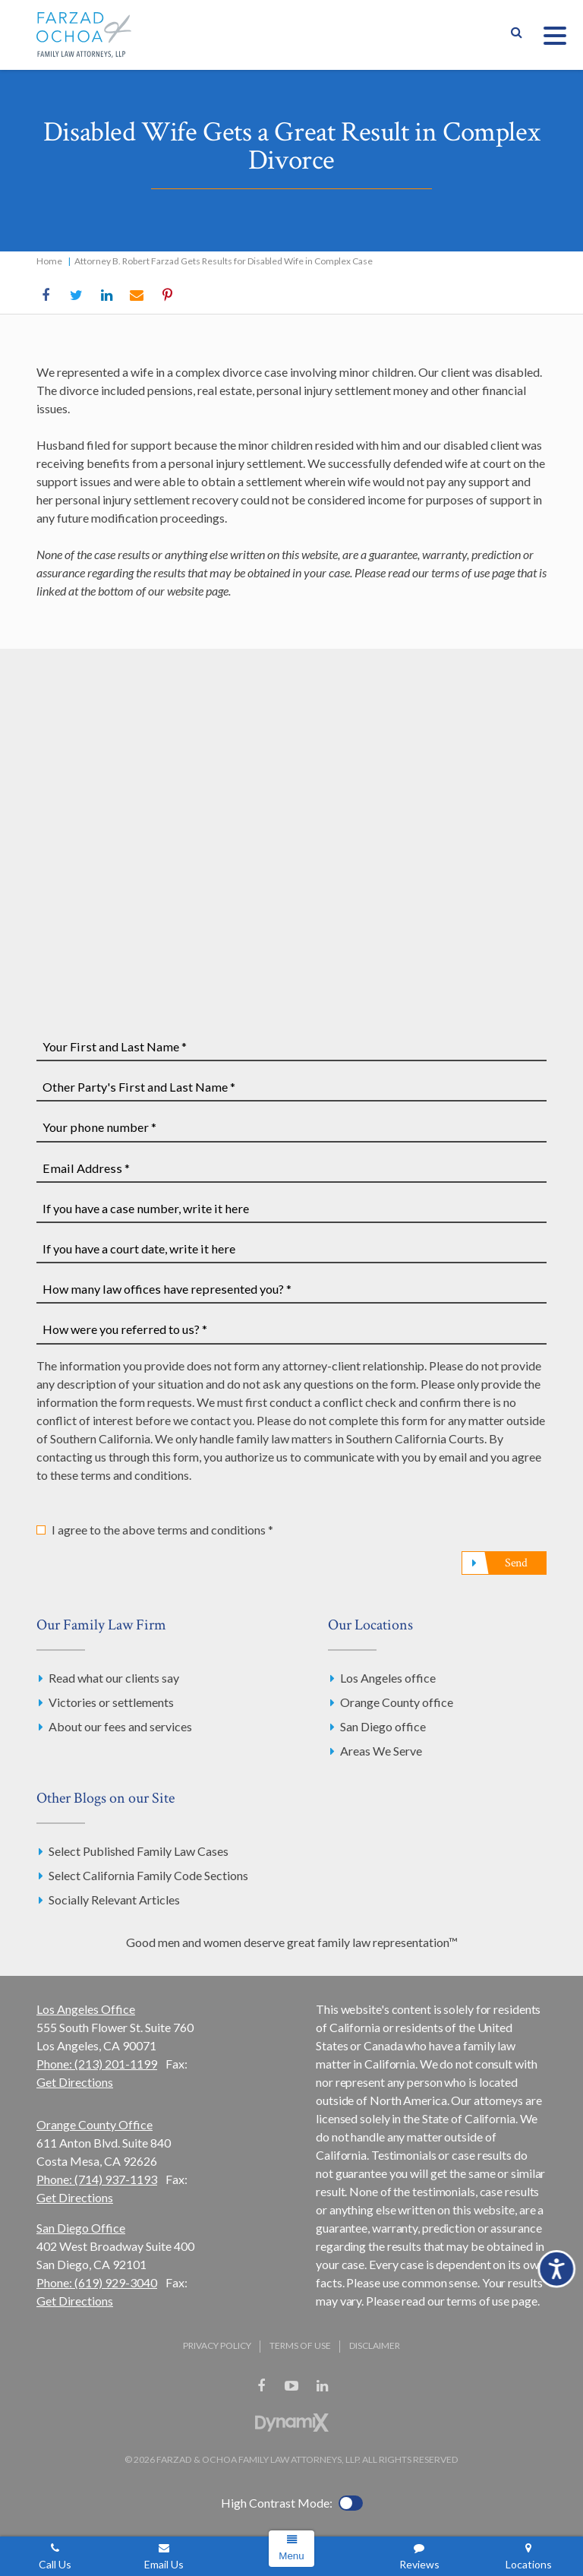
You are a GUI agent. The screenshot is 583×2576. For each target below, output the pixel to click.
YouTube (291, 2386)
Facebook (45, 295)
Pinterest (167, 295)
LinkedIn (106, 295)
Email (136, 295)
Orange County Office (94, 2124)
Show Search (516, 35)
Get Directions (74, 2082)
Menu (291, 2556)
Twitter (76, 295)
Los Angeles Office (85, 2009)
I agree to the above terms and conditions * (162, 1529)
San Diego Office (80, 2227)
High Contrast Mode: (276, 2502)
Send (516, 1563)
